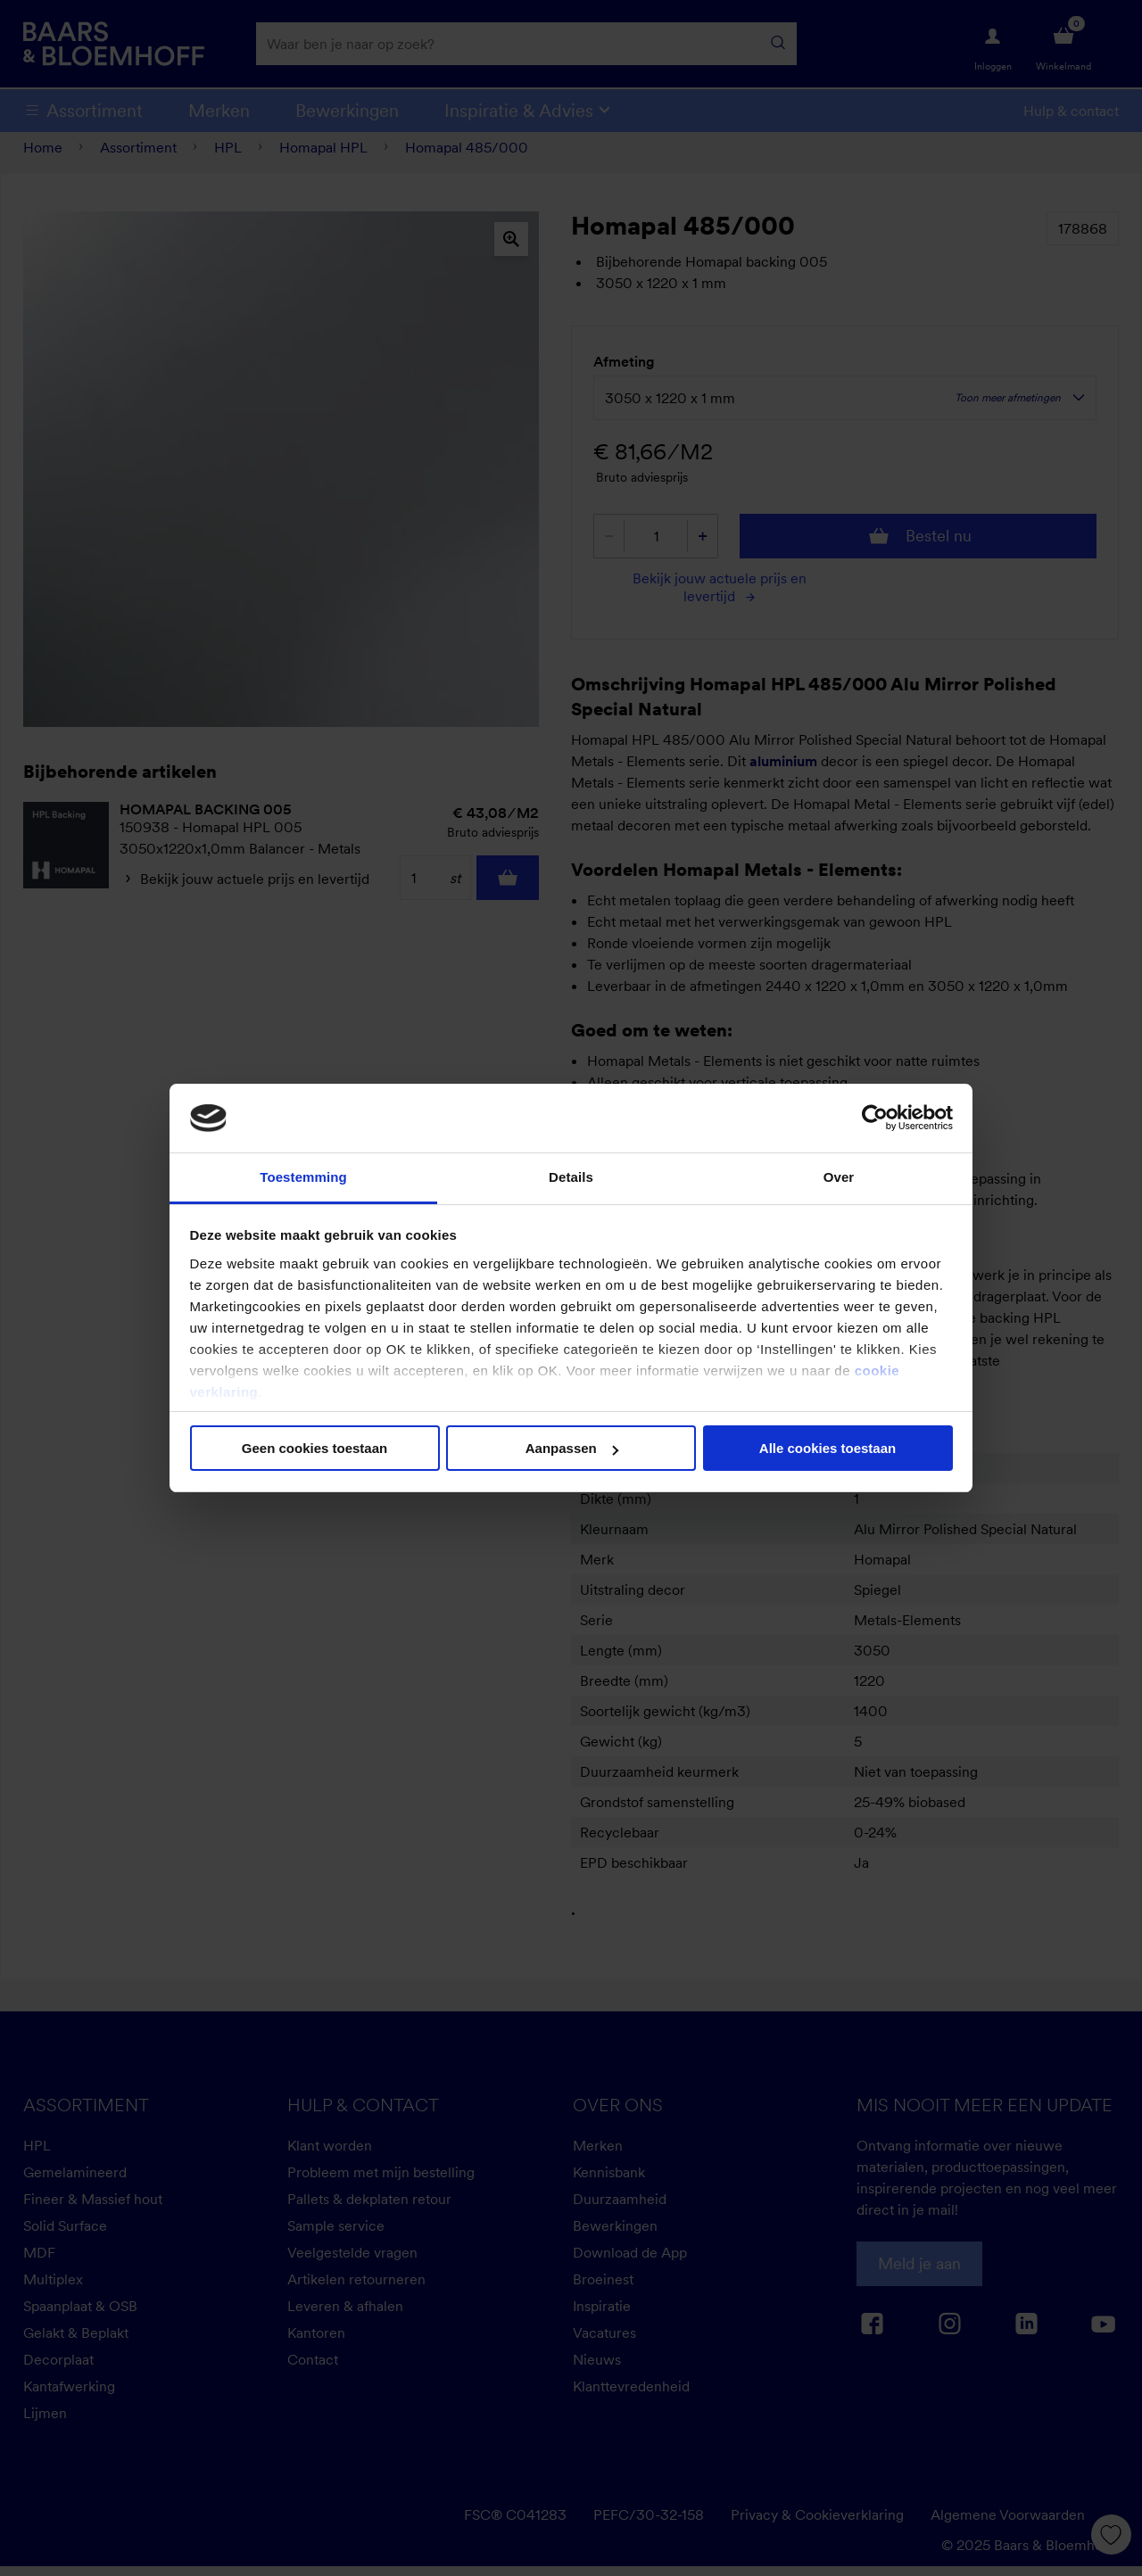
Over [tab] (839, 1177)
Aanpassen (571, 1448)
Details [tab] (571, 1177)
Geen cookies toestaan (314, 1448)
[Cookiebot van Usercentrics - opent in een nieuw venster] (875, 1117)
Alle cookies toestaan (827, 1448)
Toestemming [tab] (303, 1177)
